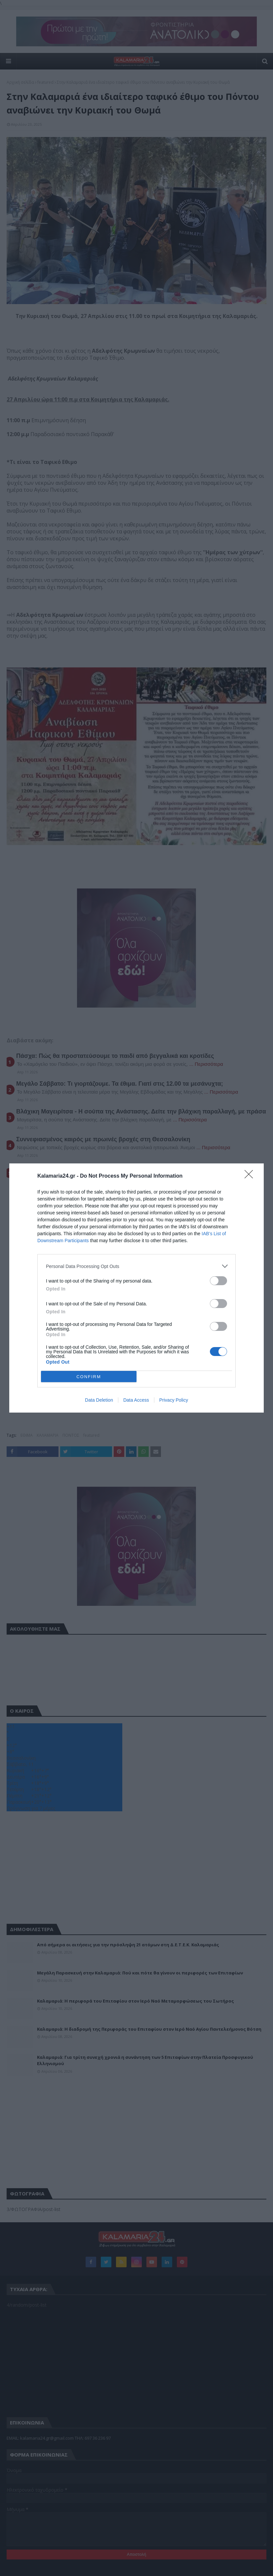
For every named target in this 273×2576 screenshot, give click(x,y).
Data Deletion (99, 1400)
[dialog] (136, 1288)
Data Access (136, 1400)
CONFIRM (88, 1376)
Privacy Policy (173, 1400)
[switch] (218, 1280)
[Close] (251, 1176)
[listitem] (136, 1266)
